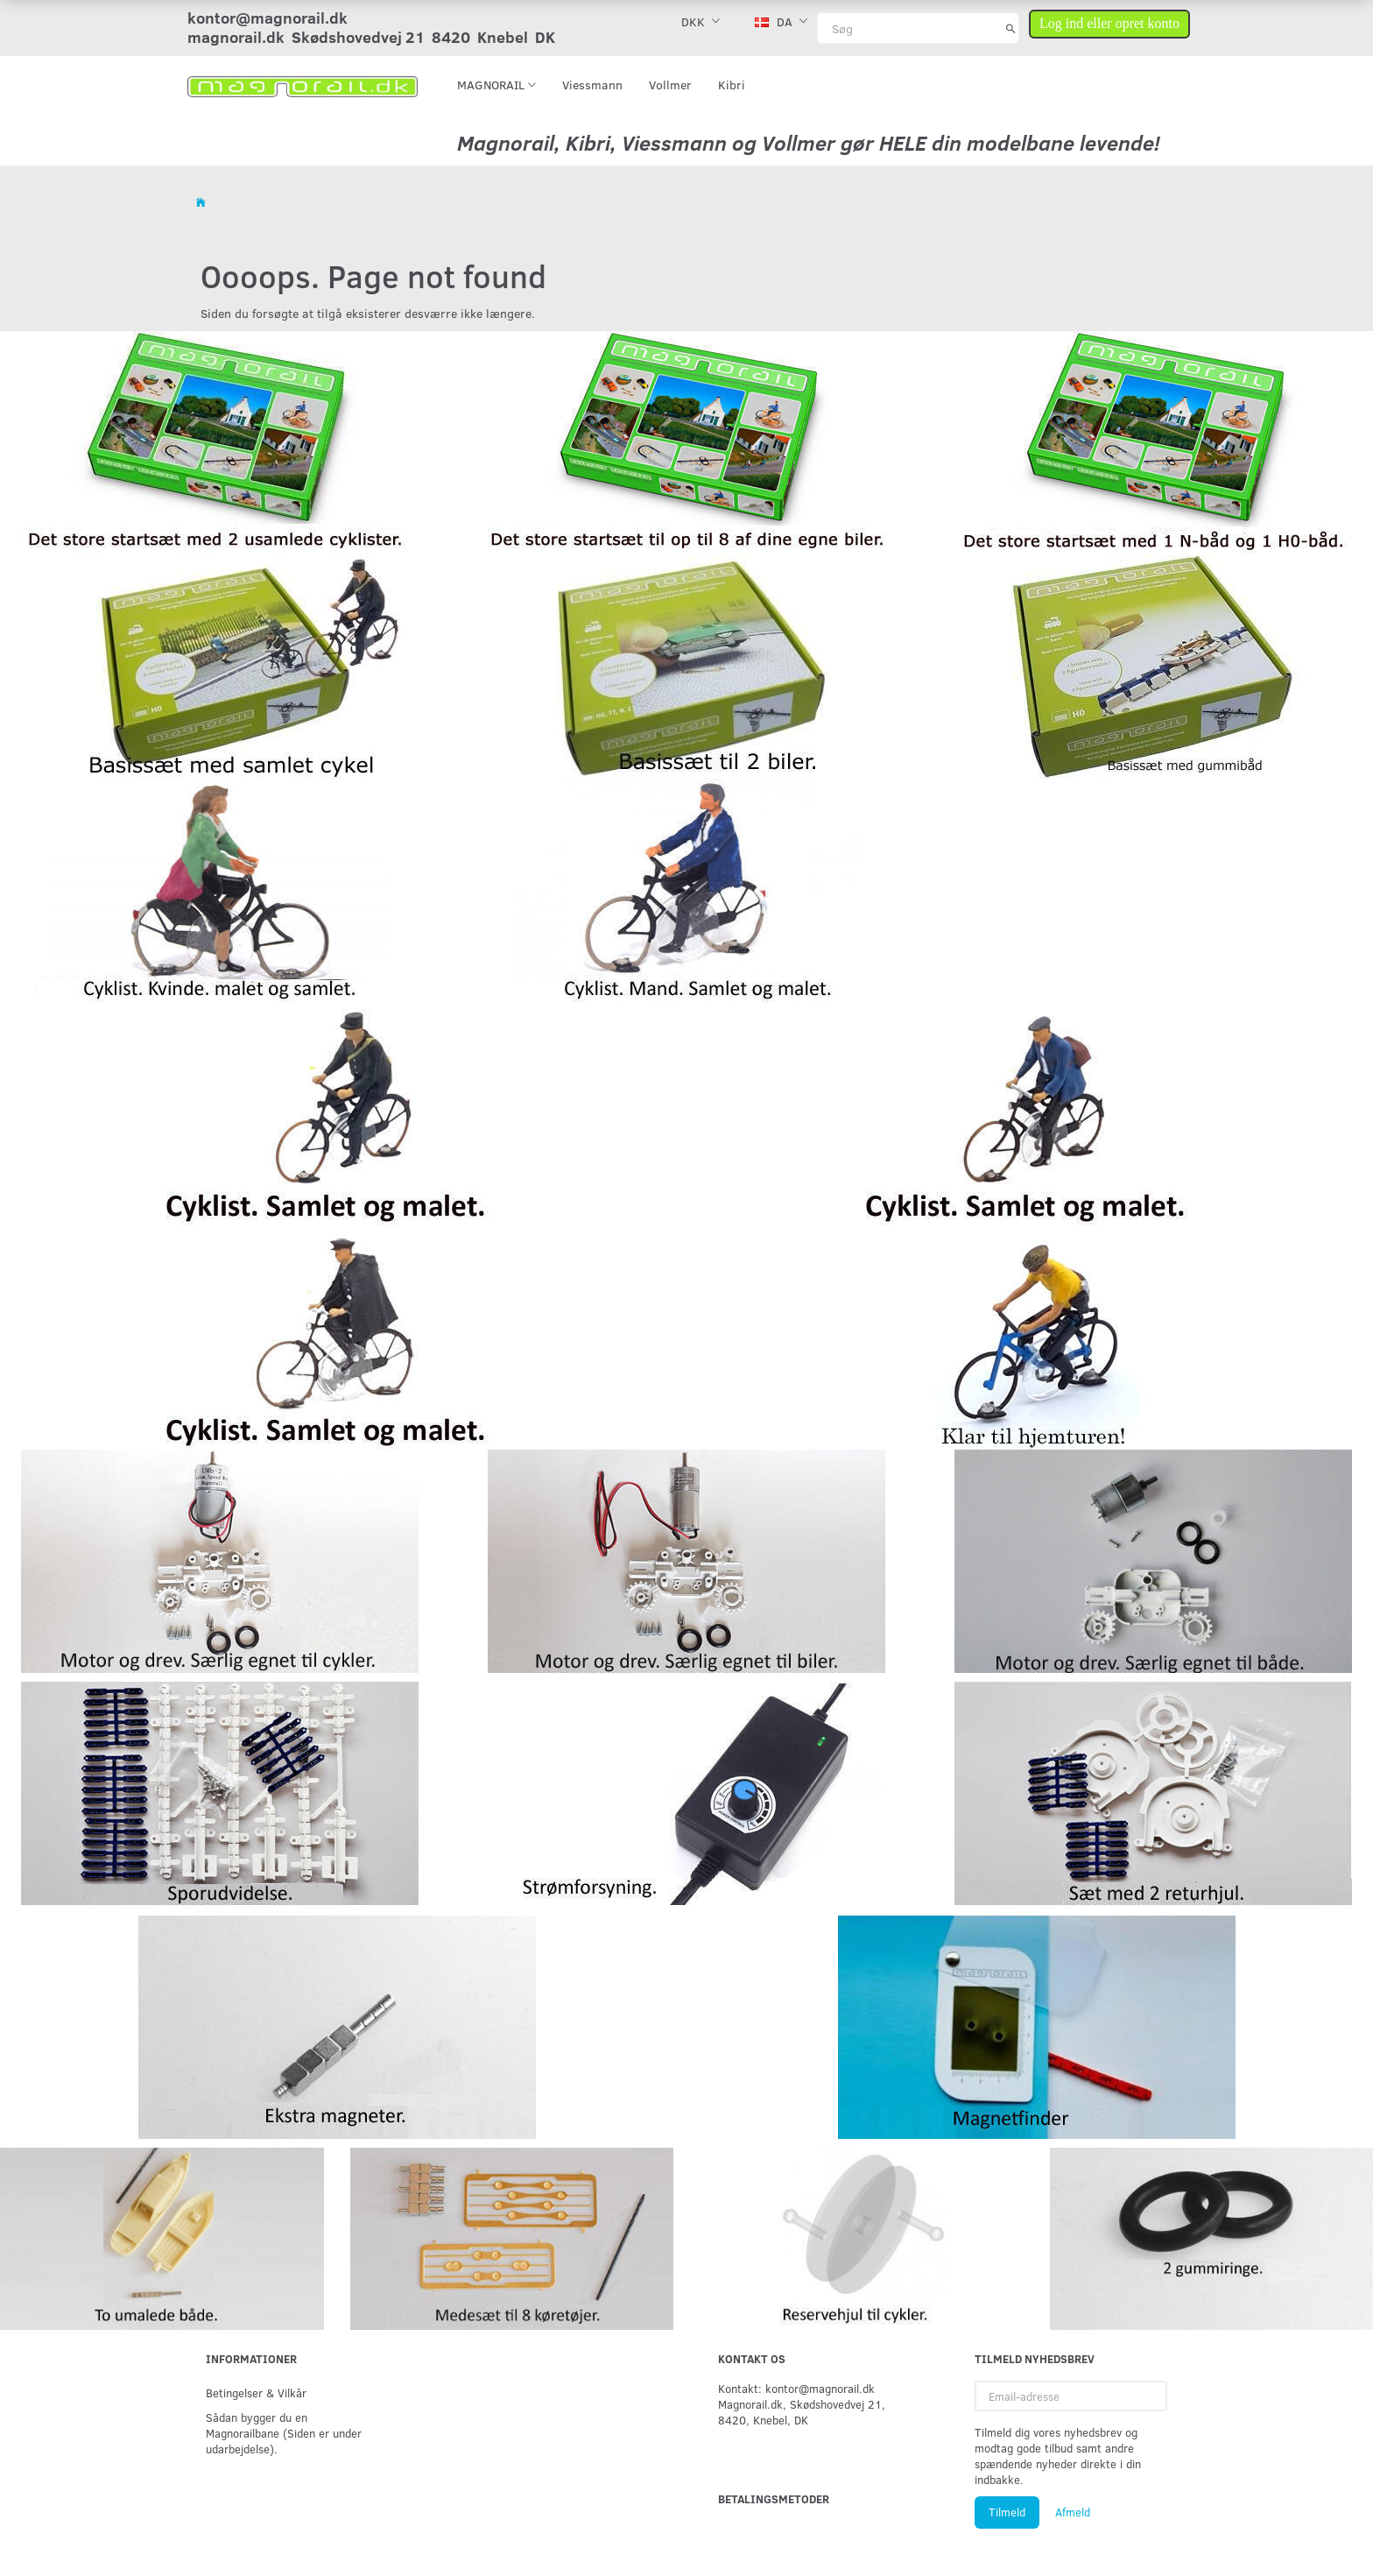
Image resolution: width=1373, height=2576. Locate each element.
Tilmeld (1007, 2512)
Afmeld (1072, 2512)
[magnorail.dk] (302, 84)
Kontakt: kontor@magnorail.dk (796, 2388)
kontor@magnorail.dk (267, 17)
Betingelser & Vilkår (256, 2392)
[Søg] (1011, 28)
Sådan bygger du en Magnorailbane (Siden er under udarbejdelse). (284, 2433)
